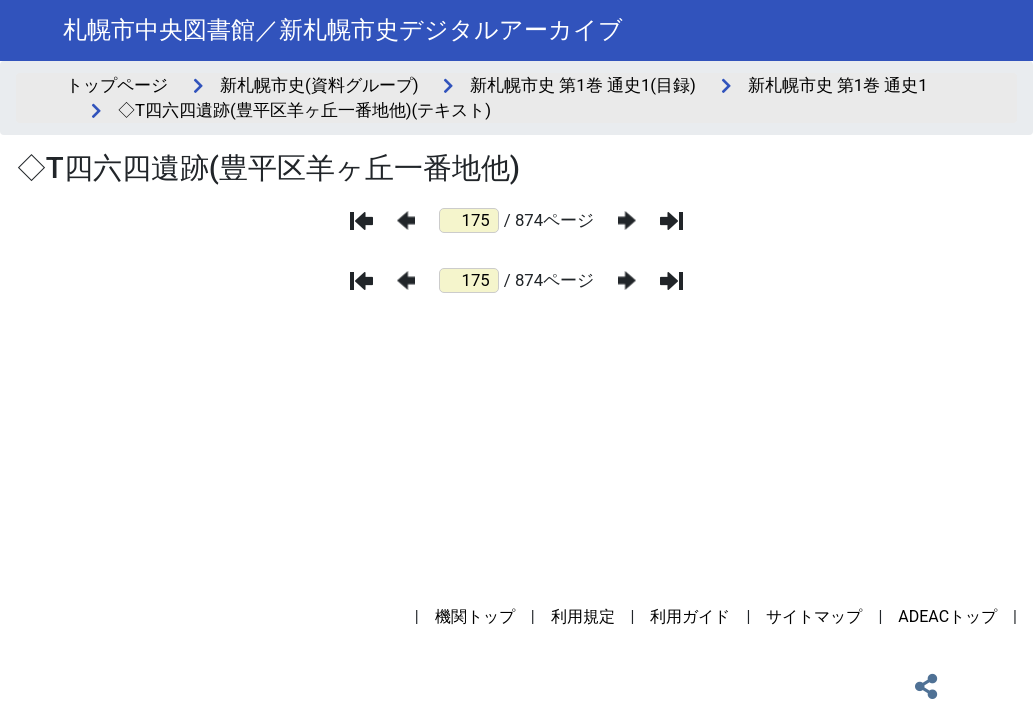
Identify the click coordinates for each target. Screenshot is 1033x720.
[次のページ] (627, 220)
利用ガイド (690, 616)
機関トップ (475, 616)
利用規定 (583, 616)
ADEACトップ (947, 616)
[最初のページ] (361, 221)
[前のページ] (406, 220)
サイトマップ (814, 616)
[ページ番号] (469, 220)
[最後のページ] (671, 221)
